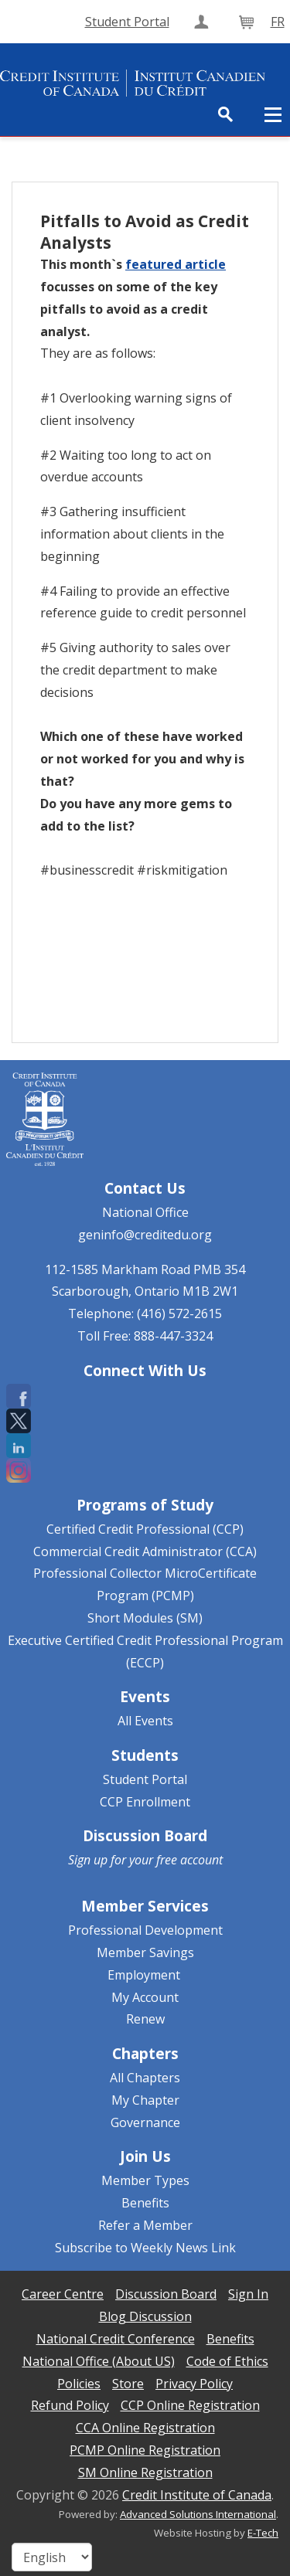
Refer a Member (145, 2225)
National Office (145, 1212)
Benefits (145, 2202)
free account (189, 1859)
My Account (145, 1997)
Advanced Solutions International (198, 2514)
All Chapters (145, 2077)
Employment (143, 1974)
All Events (145, 1720)
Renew (145, 2018)
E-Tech (262, 2533)
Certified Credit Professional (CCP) (145, 1529)
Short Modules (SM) (145, 1617)
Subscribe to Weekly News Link (145, 2247)
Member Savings (145, 1952)
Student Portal (145, 1779)
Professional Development (145, 1930)
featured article (175, 264)
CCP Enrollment (145, 1801)
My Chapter (145, 2100)
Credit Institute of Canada (196, 2494)
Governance (145, 2122)
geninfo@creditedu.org (145, 1234)
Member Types (145, 2180)
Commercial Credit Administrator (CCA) (145, 1551)
